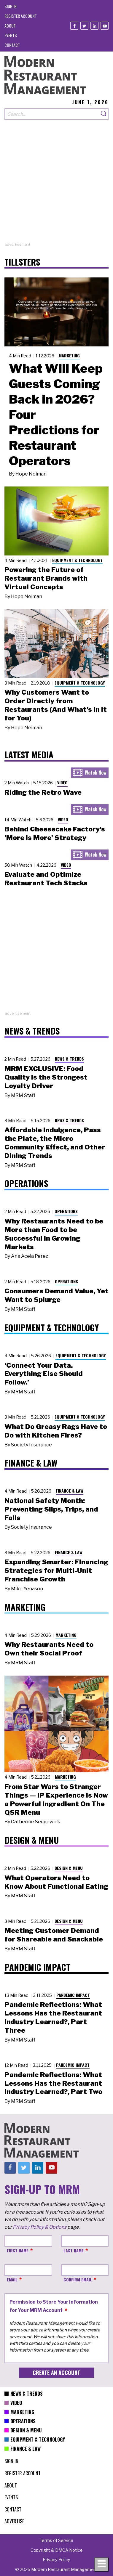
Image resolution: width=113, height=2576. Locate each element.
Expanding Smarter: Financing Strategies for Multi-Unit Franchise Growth (56, 1570)
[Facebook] (74, 26)
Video (62, 782)
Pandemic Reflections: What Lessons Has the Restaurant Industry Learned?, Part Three (53, 2017)
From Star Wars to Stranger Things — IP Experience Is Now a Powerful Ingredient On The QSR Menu (56, 1799)
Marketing (69, 355)
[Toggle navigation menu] (101, 2564)
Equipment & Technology (77, 560)
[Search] (104, 114)
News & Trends (69, 1059)
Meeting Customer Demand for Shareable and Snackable (53, 1934)
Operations (66, 1211)
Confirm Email (77, 2279)
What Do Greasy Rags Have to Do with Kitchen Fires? (55, 1430)
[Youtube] (105, 26)
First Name (17, 2250)
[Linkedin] (94, 26)
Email (12, 2279)
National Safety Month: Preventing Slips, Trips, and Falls (51, 1509)
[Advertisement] (56, 185)
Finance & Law (69, 1491)
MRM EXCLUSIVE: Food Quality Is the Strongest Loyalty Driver (45, 1077)
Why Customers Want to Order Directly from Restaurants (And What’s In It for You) (55, 705)
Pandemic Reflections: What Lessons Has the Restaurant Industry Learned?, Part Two (53, 2083)
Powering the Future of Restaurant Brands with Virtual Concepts (45, 578)
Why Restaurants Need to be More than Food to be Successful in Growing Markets (53, 1234)
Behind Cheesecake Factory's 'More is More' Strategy (54, 833)
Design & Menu (69, 1868)
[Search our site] (51, 114)
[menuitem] (10, 6)
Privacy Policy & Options (39, 2227)
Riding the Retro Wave (43, 792)
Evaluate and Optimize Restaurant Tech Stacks (45, 878)
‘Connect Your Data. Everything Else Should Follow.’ (43, 1374)
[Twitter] (84, 26)
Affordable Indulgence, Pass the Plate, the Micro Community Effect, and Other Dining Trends (54, 1142)
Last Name (73, 2250)
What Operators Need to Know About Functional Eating (56, 1882)
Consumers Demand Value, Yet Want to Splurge (56, 1295)
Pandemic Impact (73, 1995)
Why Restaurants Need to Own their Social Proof (48, 1648)
